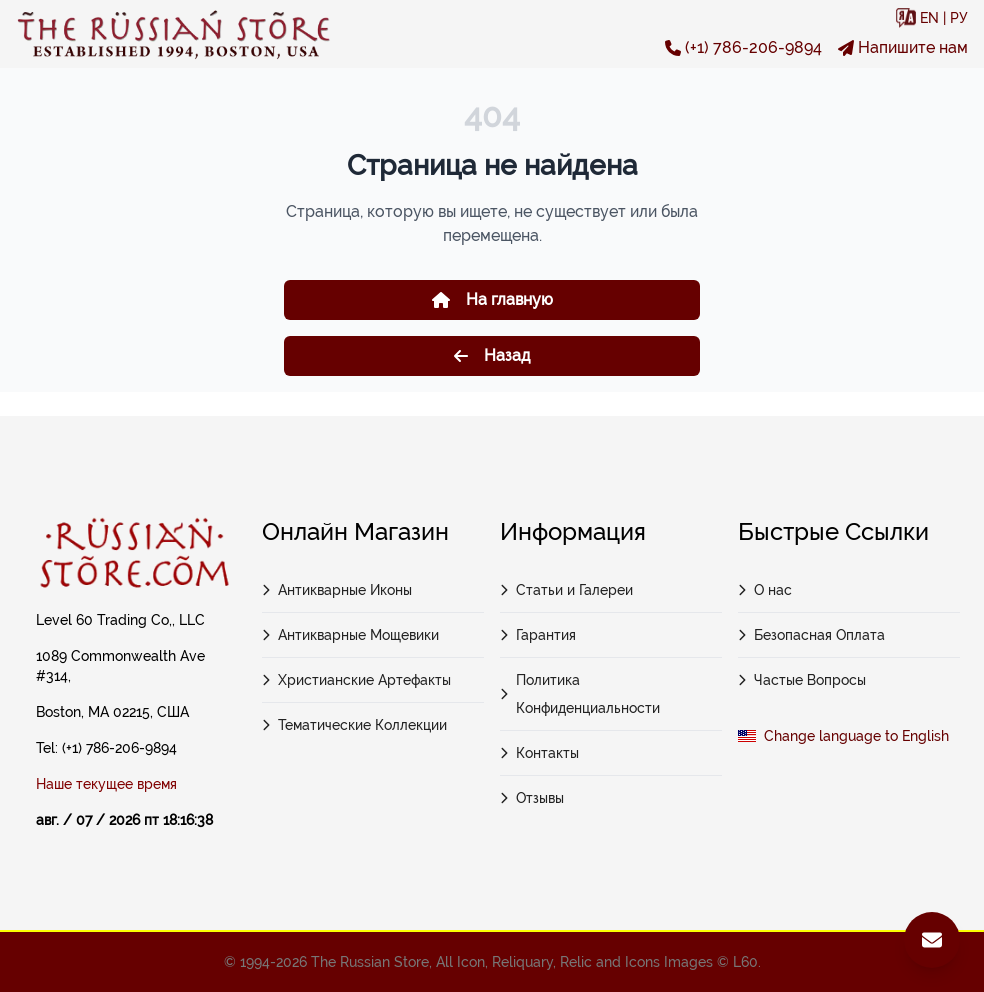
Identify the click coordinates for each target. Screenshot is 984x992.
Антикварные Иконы (337, 590)
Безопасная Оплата (811, 635)
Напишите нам (903, 47)
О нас (765, 590)
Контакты (539, 753)
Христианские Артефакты (356, 680)
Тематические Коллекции (354, 725)
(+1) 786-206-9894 (743, 47)
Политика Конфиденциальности (580, 694)
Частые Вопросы (802, 680)
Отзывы (532, 798)
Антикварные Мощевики (350, 635)
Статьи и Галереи (566, 590)
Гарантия (538, 635)
